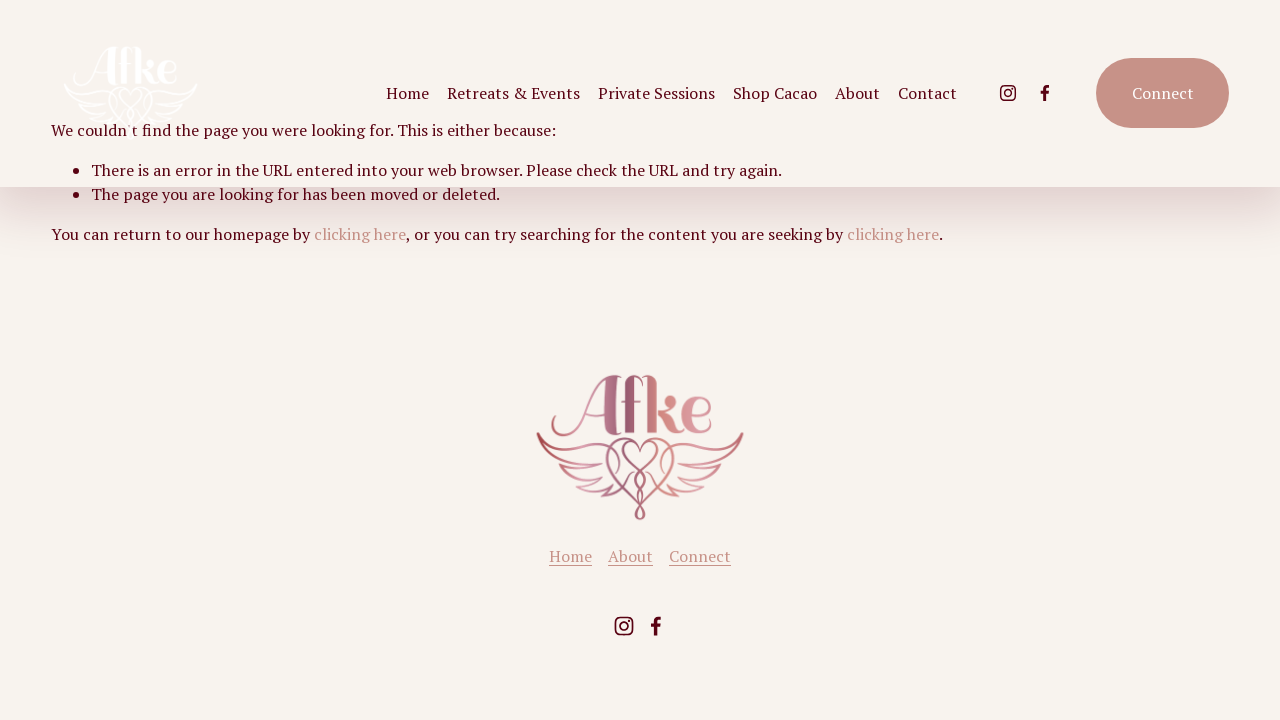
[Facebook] (1045, 93)
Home (407, 93)
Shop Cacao (775, 93)
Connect (1163, 93)
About (857, 93)
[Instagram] (1008, 93)
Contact (927, 93)
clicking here (360, 234)
